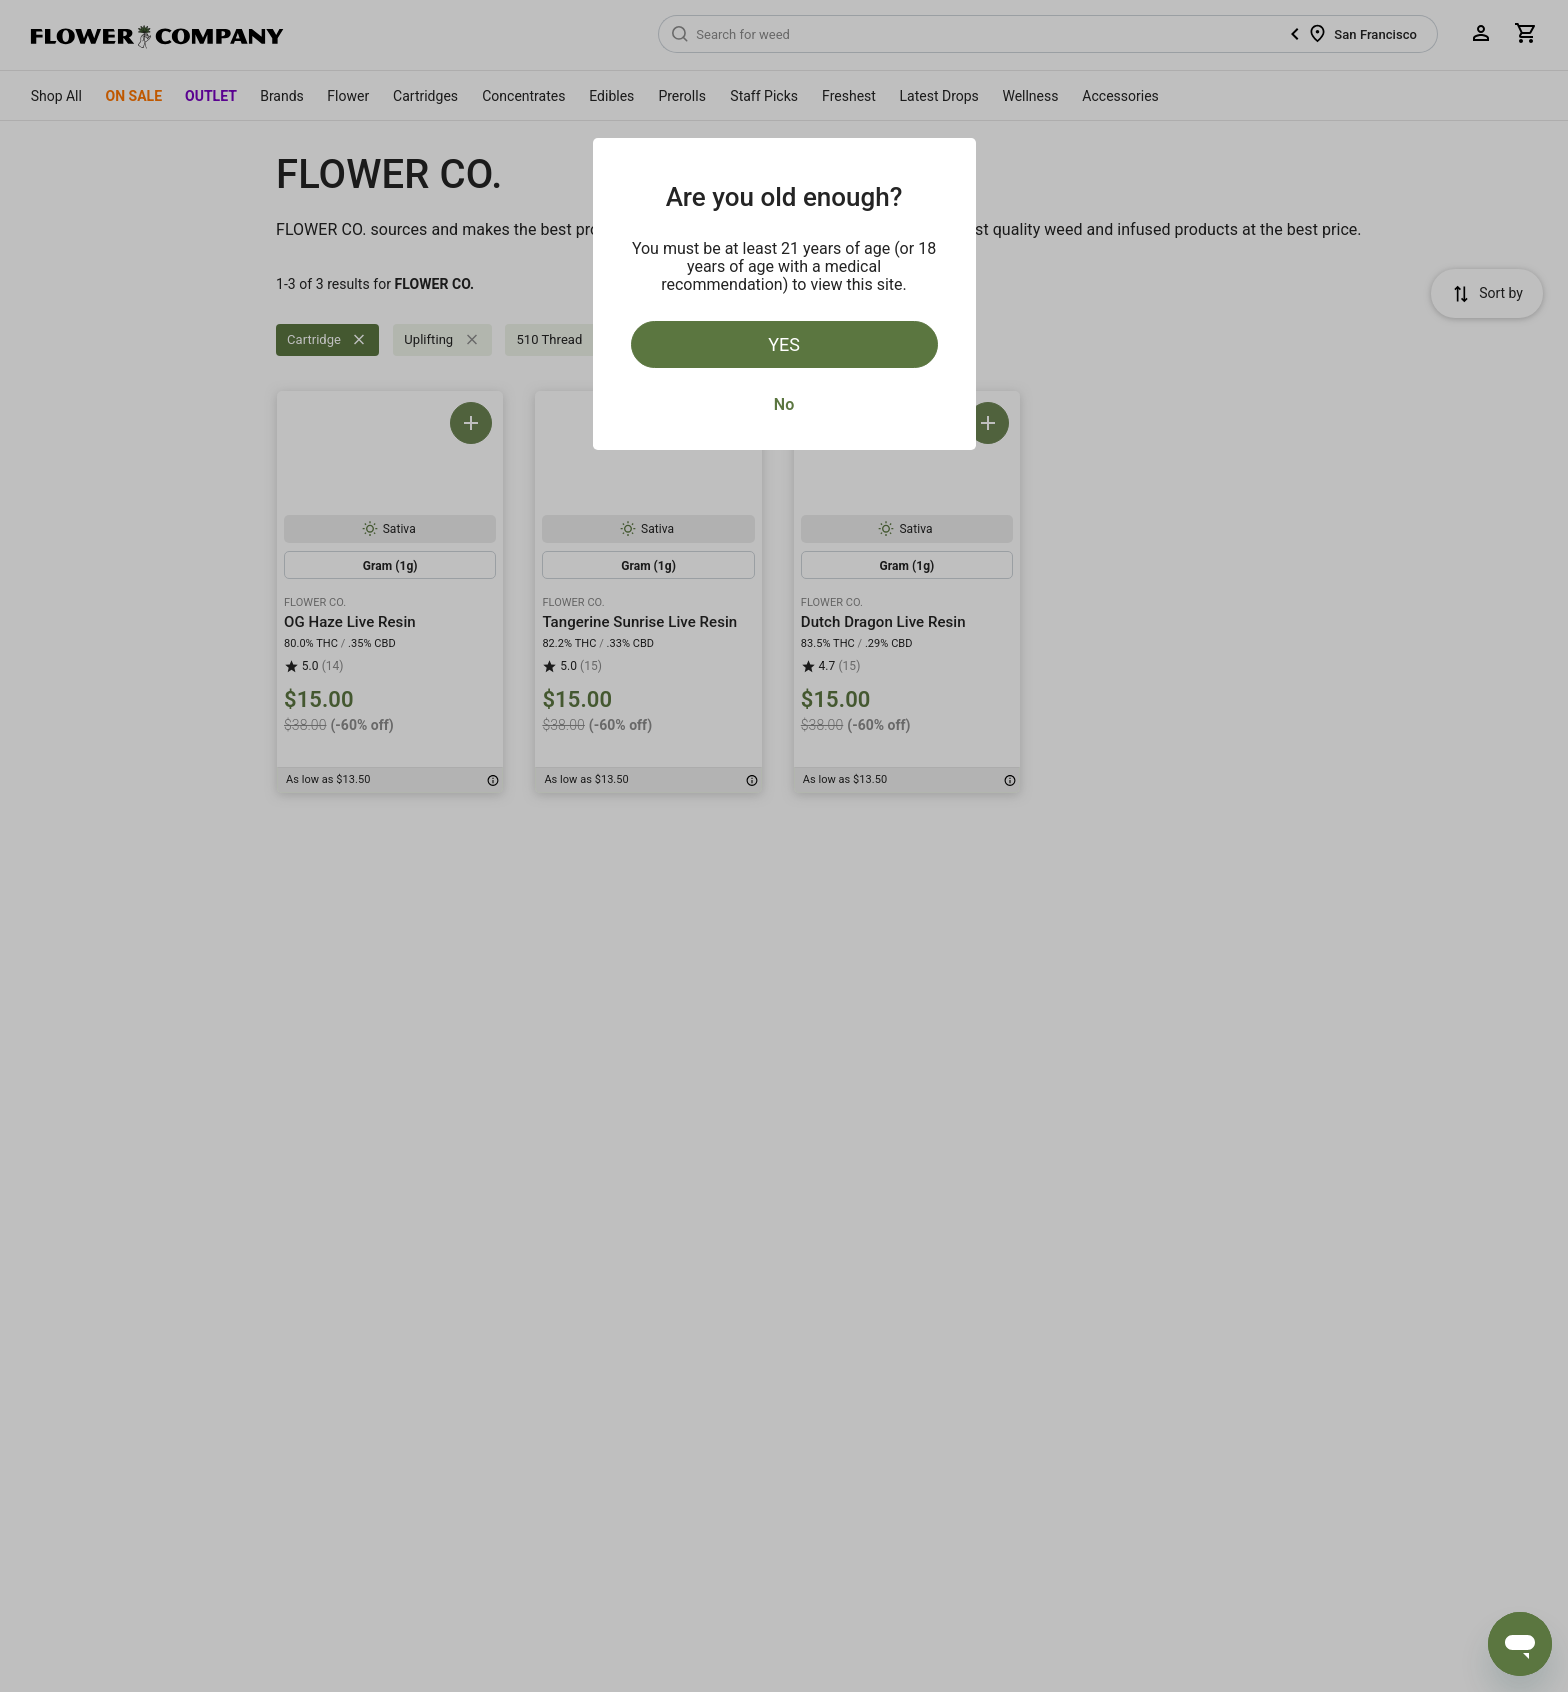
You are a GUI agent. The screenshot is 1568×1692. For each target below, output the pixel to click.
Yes (784, 344)
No (784, 404)
